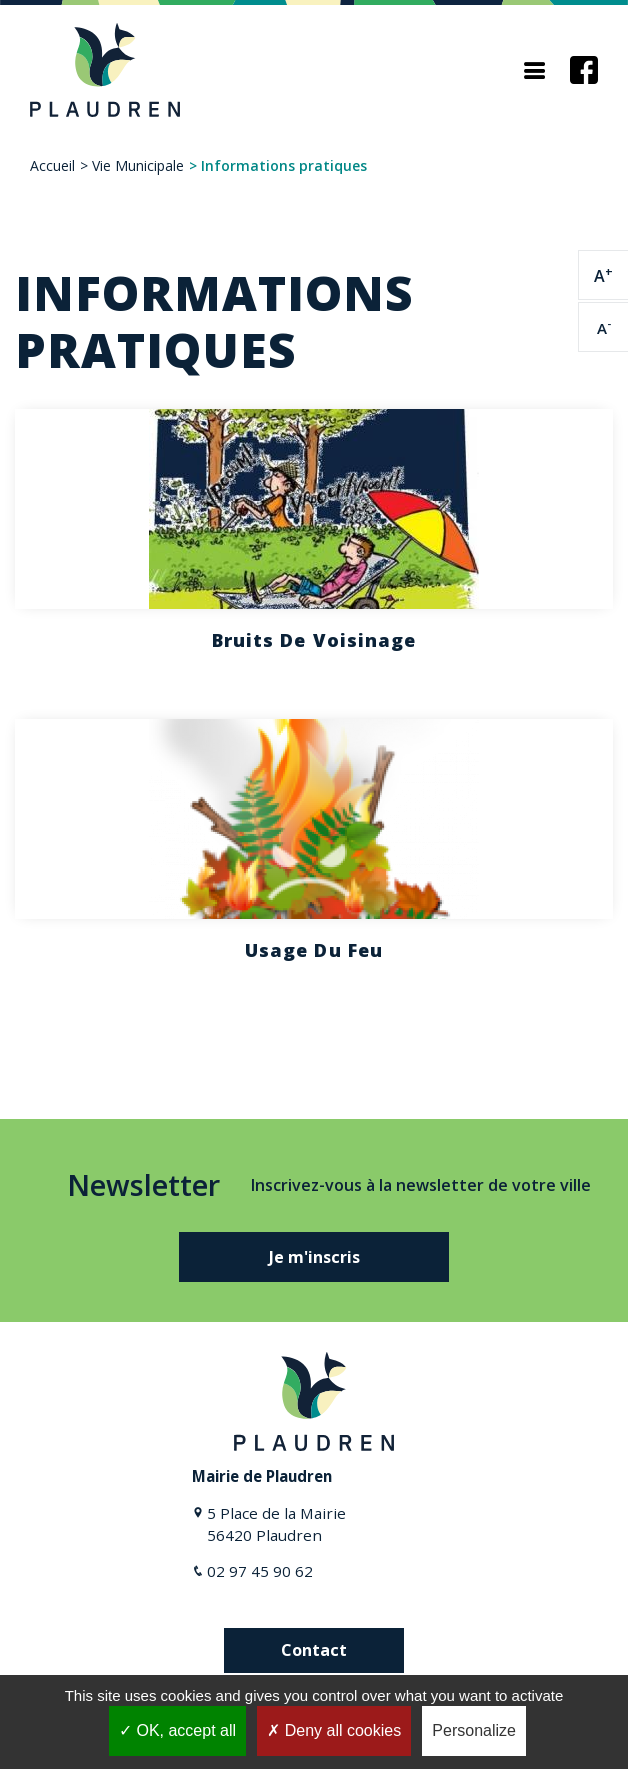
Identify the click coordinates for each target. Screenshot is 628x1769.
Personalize (474, 1730)
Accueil (52, 165)
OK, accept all (177, 1730)
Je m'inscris (314, 1257)
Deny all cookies (334, 1730)
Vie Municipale (138, 165)
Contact (314, 1650)
